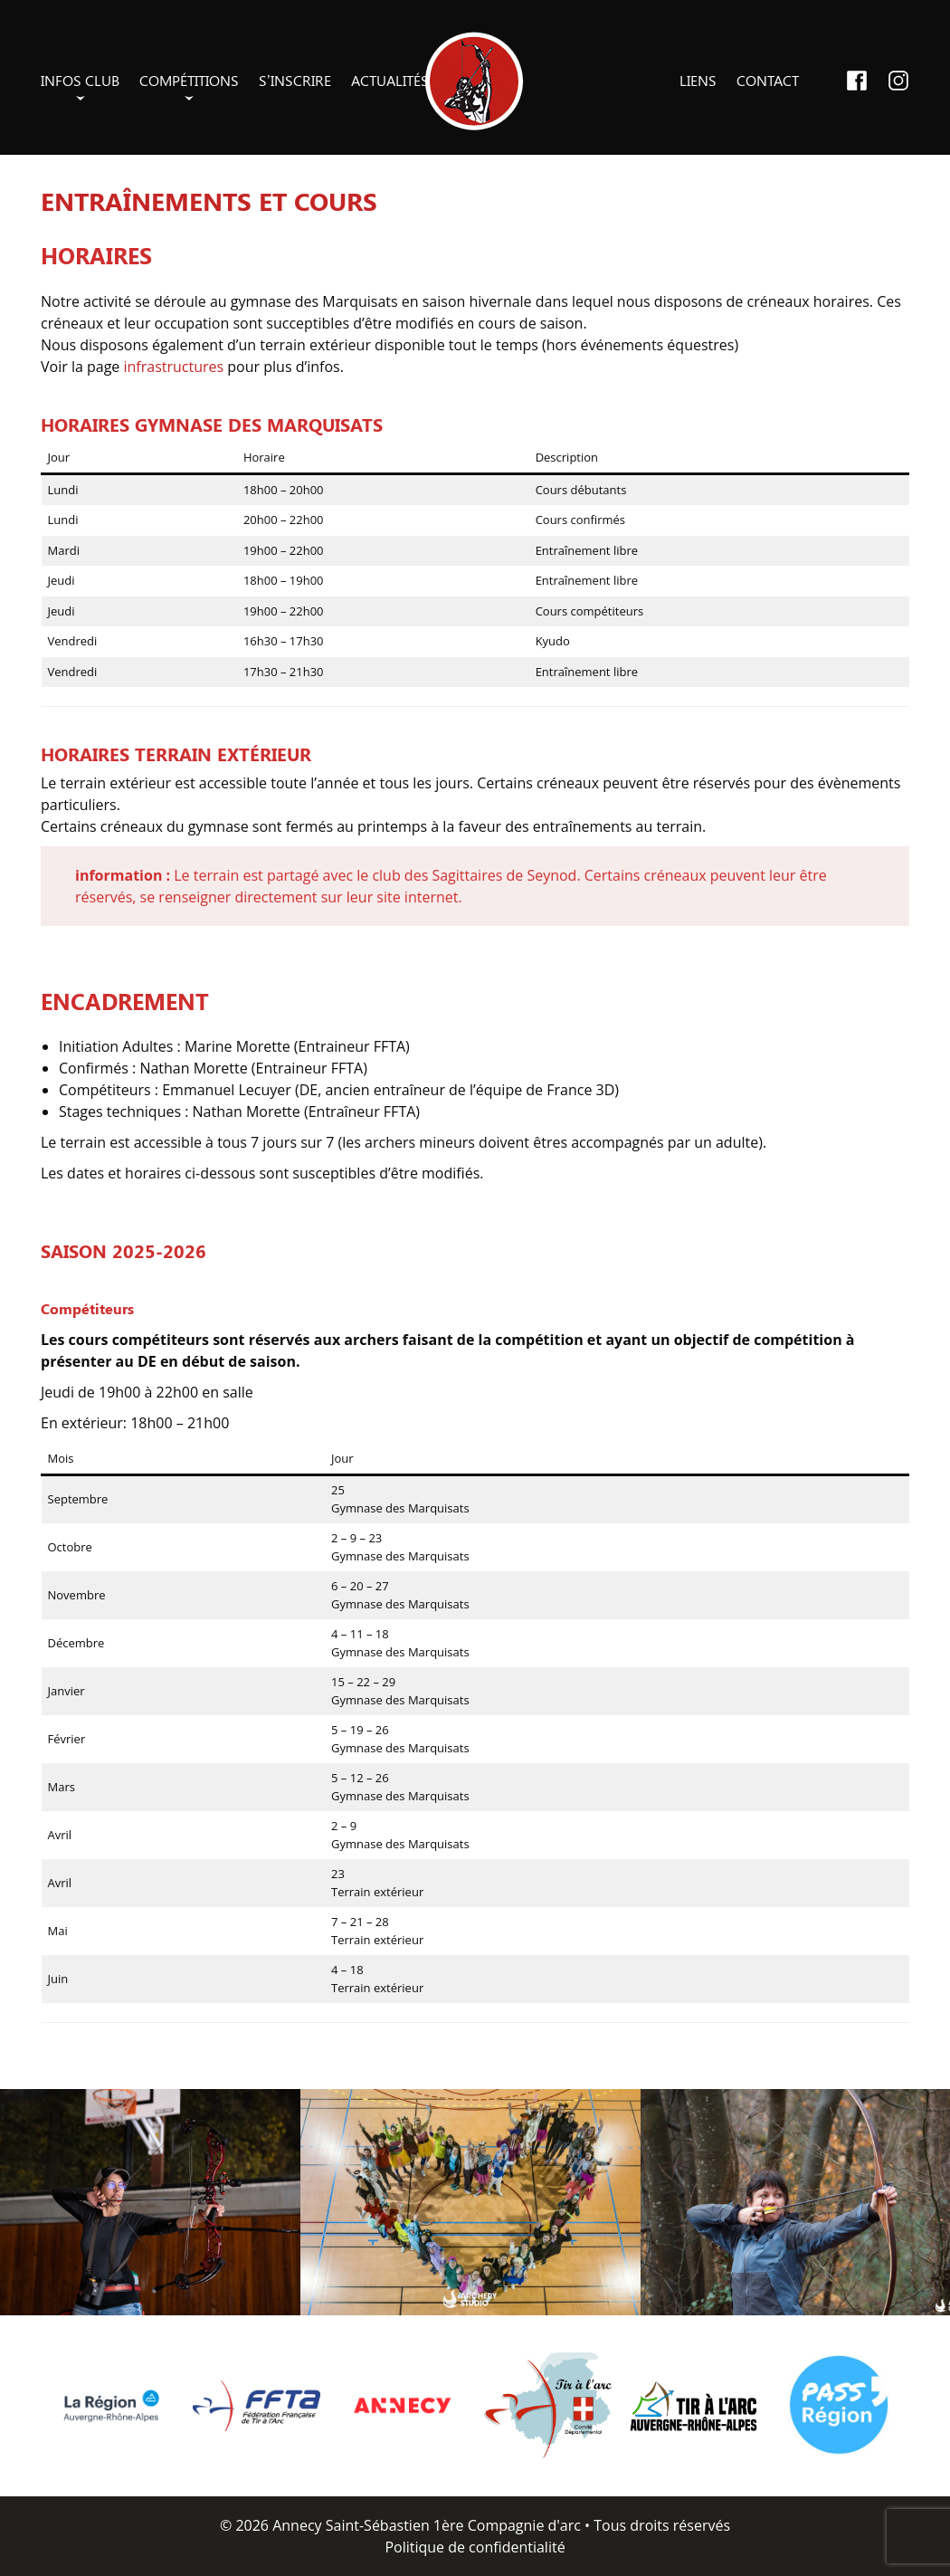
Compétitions (189, 80)
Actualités (390, 80)
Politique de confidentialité (475, 2547)
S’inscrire (295, 80)
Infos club (80, 80)
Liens (698, 80)
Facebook (857, 80)
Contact (767, 80)
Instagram (898, 80)
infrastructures (174, 367)
